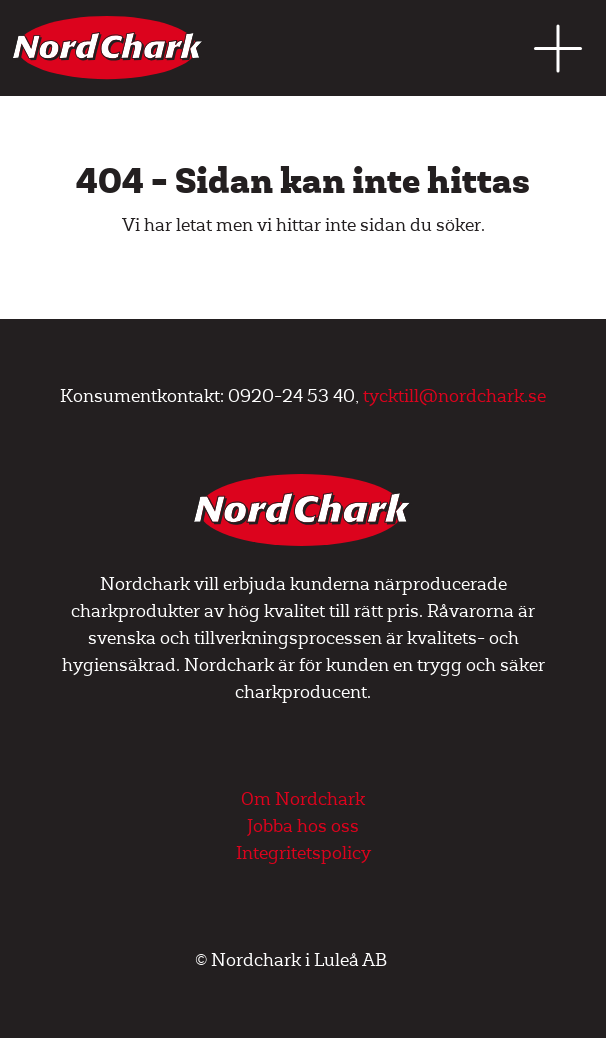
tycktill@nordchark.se (454, 396)
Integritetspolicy (303, 853)
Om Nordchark (303, 799)
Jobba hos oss (303, 826)
